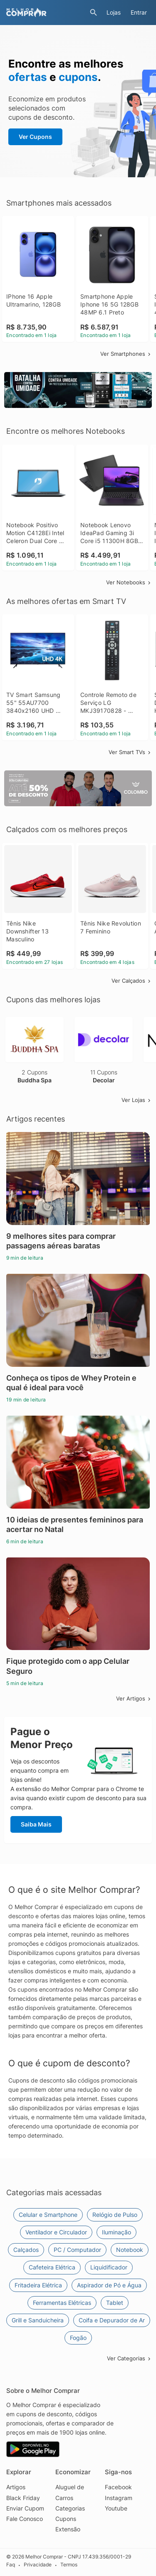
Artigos (15, 2486)
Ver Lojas (136, 1100)
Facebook (118, 2486)
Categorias (70, 2508)
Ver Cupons (35, 136)
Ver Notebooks (129, 582)
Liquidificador (108, 2267)
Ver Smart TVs (130, 752)
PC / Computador (77, 2249)
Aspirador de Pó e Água (109, 2285)
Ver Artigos (134, 1698)
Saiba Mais (36, 1824)
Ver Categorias (129, 2358)
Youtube (116, 2508)
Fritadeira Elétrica (38, 2285)
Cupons (65, 2518)
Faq (10, 2565)
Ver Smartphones (126, 353)
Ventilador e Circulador (56, 2232)
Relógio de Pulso (114, 2214)
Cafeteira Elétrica (52, 2267)
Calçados (26, 2249)
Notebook (129, 2249)
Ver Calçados (131, 980)
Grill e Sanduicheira (38, 2320)
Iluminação (116, 2232)
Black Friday (23, 2497)
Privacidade (38, 2565)
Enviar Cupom (25, 2508)
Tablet (114, 2302)
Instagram (118, 2497)
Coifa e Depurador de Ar (112, 2320)
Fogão (78, 2337)
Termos (68, 2565)
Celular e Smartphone (48, 2214)
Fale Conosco (24, 2518)
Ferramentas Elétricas (62, 2302)
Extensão (67, 2529)
